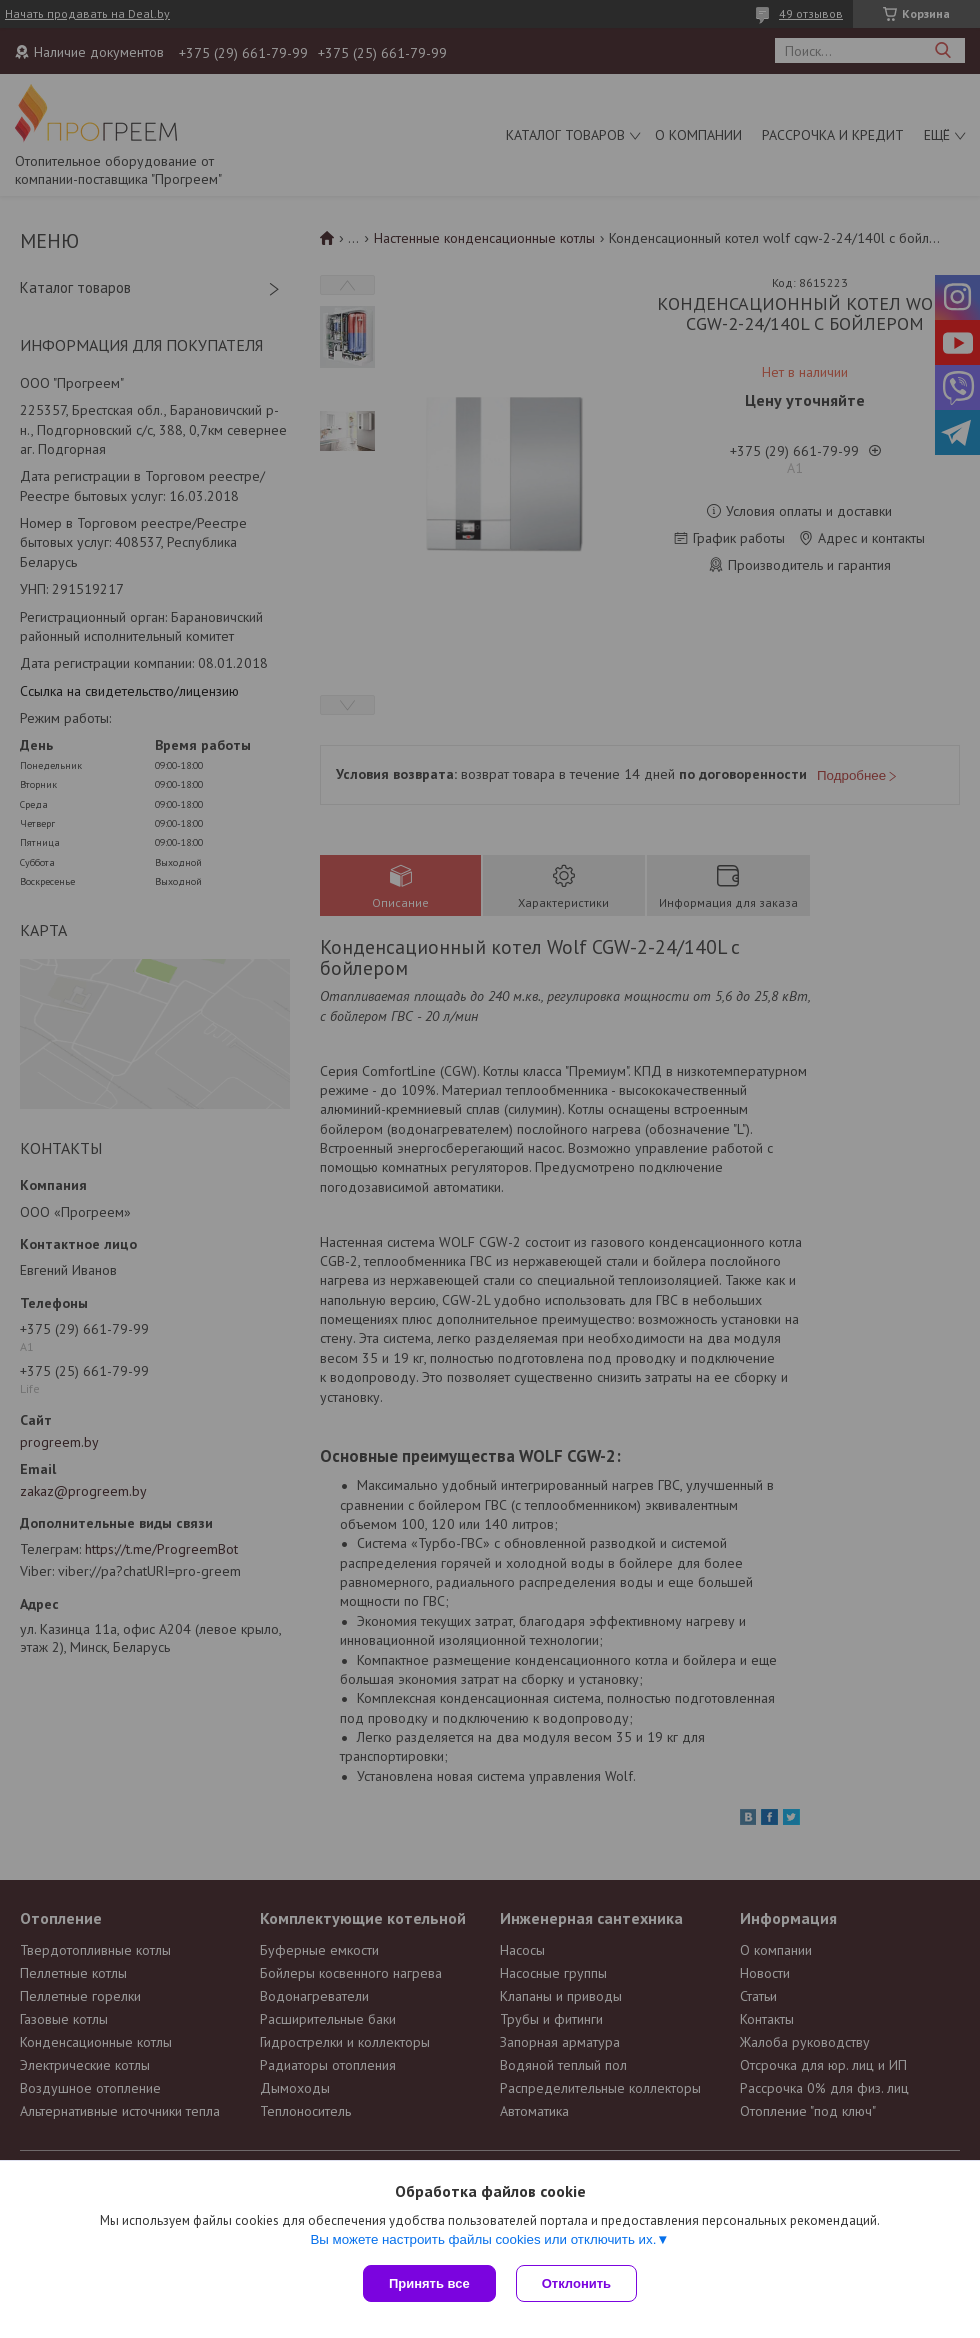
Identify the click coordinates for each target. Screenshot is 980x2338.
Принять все (429, 2283)
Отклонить (576, 2283)
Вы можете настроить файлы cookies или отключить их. (483, 2239)
